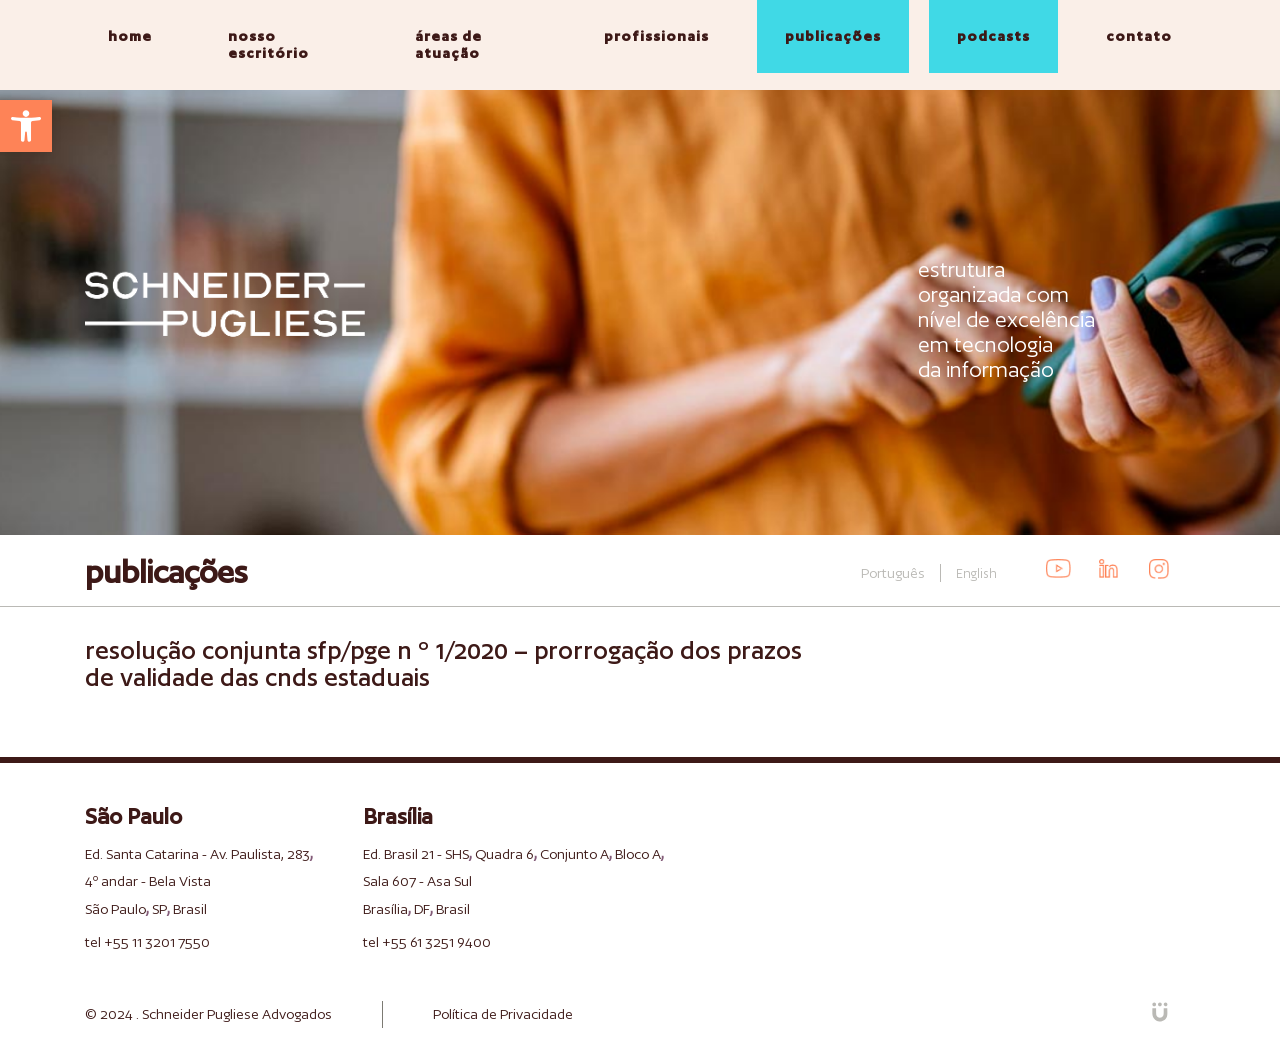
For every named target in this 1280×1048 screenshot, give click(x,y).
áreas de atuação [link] (448, 44)
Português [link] (893, 573)
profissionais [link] (656, 36)
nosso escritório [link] (268, 44)
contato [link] (1139, 36)
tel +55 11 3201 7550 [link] (147, 942)
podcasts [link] (993, 36)
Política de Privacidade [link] (503, 1014)
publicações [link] (833, 36)
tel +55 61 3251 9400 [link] (427, 942)
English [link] (976, 573)
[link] (26, 126)
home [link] (130, 36)
